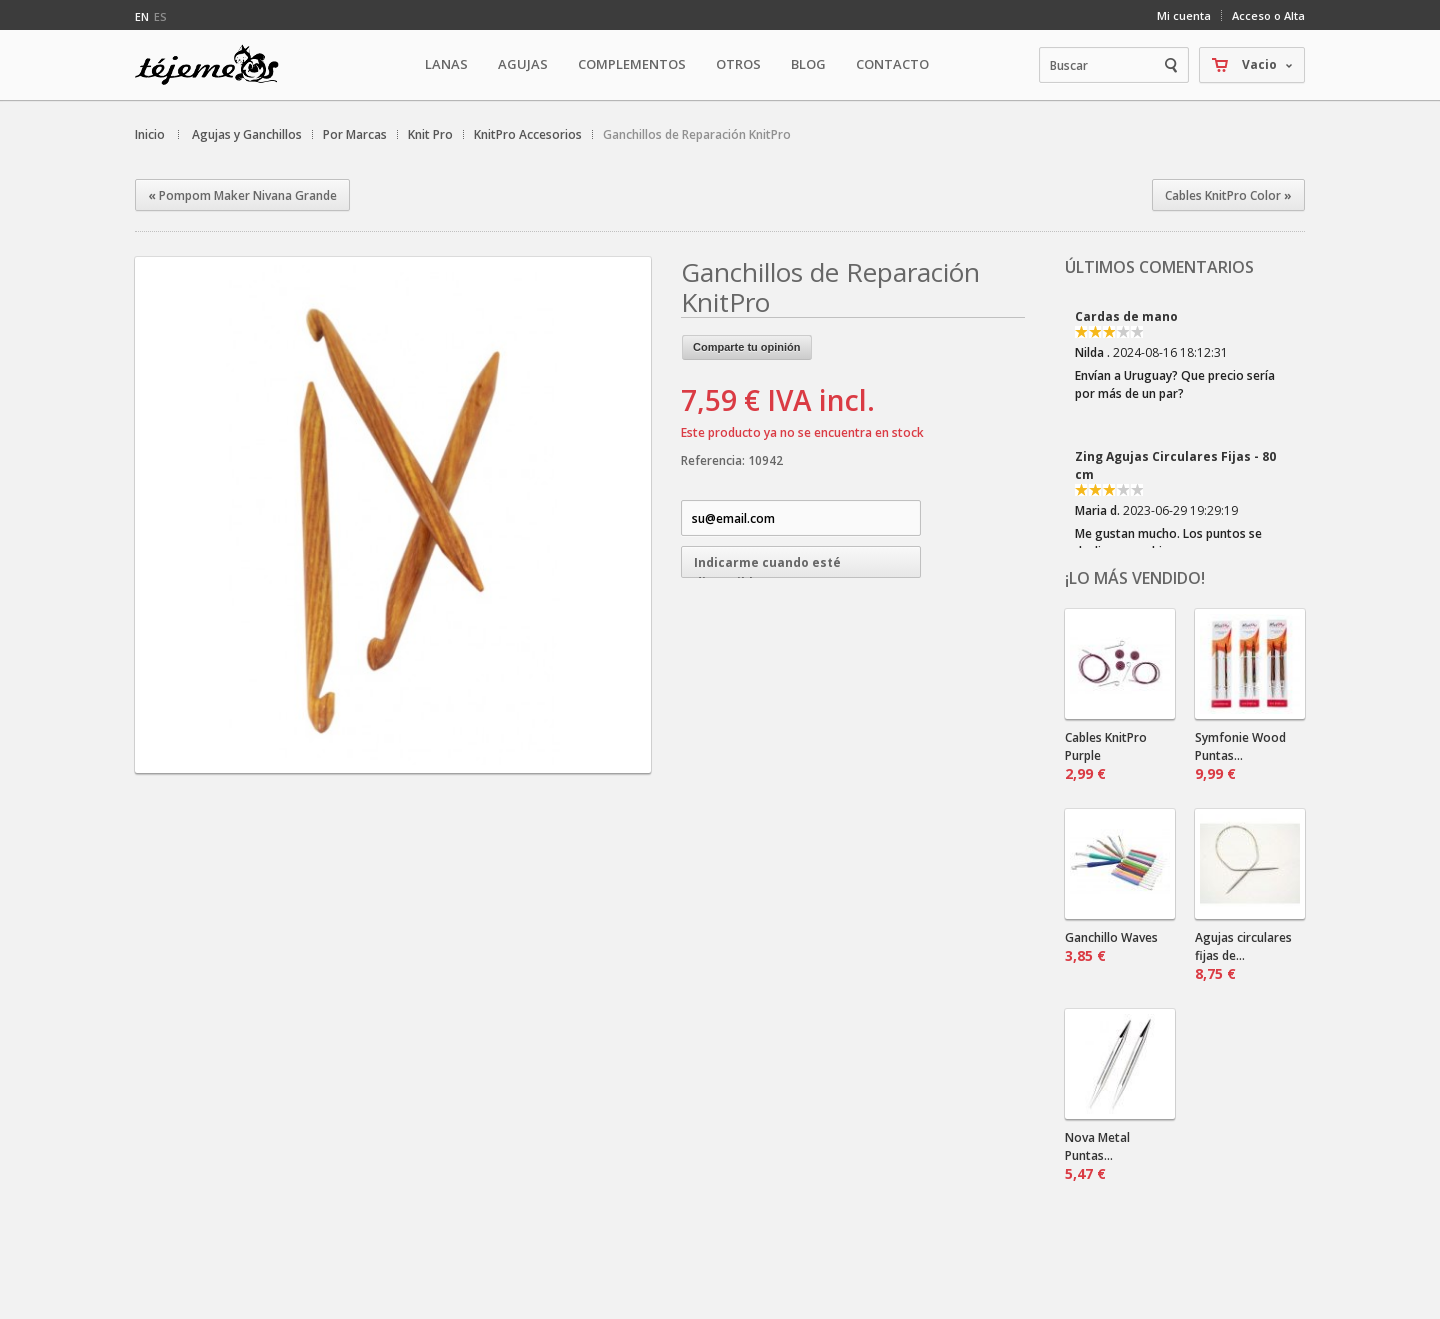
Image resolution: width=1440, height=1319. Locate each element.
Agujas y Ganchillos (247, 134)
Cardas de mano (1126, 316)
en (142, 16)
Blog (808, 64)
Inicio (150, 134)
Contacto (892, 64)
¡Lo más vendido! (1135, 578)
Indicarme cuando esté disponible (767, 566)
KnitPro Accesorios (528, 134)
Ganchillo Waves (1111, 947)
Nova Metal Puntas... (1097, 1156)
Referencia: (714, 460)
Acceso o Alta (1268, 15)
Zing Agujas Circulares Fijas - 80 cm (1175, 465)
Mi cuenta (1184, 15)
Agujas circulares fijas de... (1243, 956)
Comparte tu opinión (747, 347)
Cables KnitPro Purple (1106, 756)
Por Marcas (355, 134)
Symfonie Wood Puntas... (1240, 756)
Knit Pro (430, 134)
